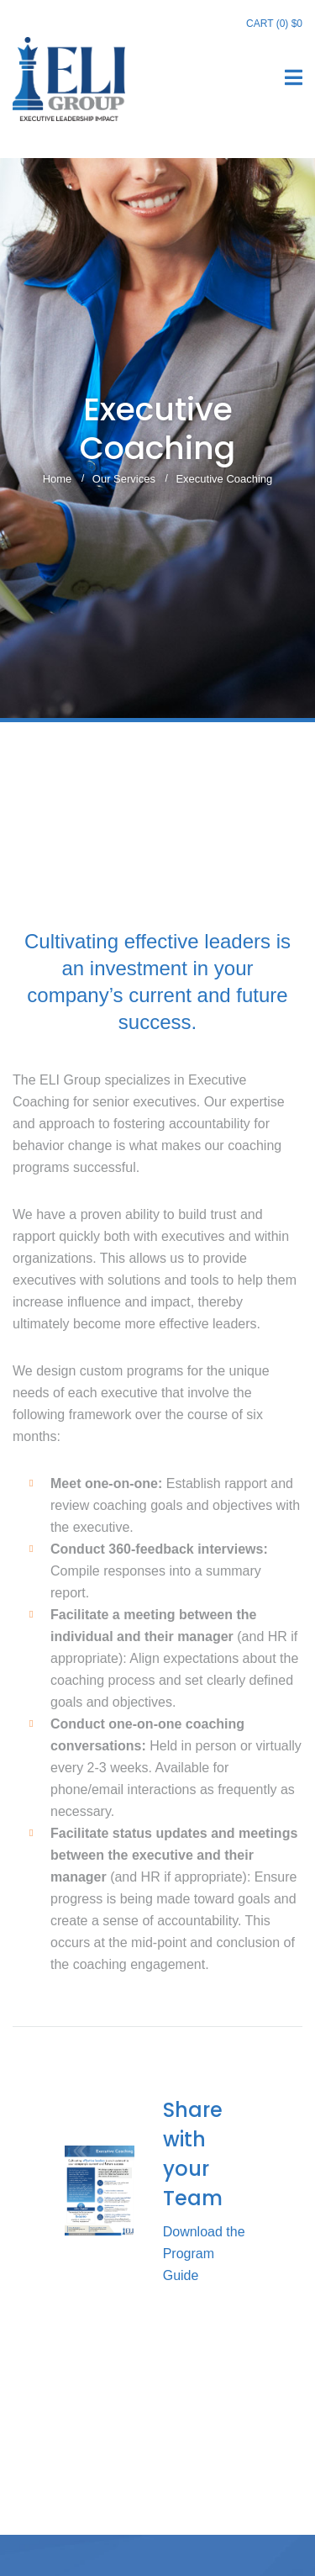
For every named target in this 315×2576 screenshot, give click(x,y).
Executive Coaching (224, 478)
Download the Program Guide (204, 2254)
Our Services (123, 478)
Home (57, 478)
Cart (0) (274, 23)
